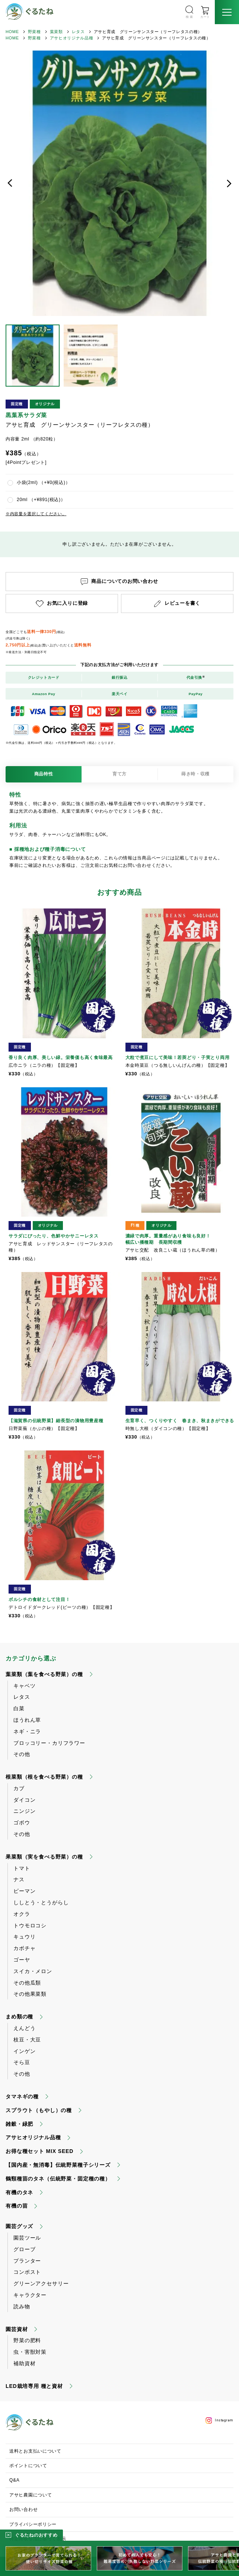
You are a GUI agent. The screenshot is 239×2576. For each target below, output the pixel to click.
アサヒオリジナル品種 (71, 38)
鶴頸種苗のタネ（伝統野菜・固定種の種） (58, 2179)
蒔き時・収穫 (195, 774)
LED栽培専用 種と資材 (34, 2386)
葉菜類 (56, 31)
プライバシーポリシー (33, 2524)
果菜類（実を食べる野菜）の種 (44, 1857)
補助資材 (24, 2363)
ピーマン (24, 1891)
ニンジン (24, 1811)
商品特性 (43, 774)
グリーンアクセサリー (40, 2283)
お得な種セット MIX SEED (39, 2151)
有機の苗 (17, 2206)
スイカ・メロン (32, 1971)
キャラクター (30, 2295)
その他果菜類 (30, 1994)
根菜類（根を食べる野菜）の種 (44, 1777)
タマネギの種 (22, 2096)
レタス (78, 31)
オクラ (21, 1914)
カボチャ (24, 1948)
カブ (19, 1788)
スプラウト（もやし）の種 (39, 2110)
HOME (12, 31)
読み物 (21, 2306)
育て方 (119, 774)
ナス (19, 1879)
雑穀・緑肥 (19, 2124)
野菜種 (34, 31)
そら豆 (21, 2062)
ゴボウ (21, 1823)
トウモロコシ (30, 1925)
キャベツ (24, 1686)
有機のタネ (19, 2192)
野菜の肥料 (27, 2340)
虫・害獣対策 (30, 2352)
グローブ (24, 2249)
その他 (21, 1754)
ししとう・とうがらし (40, 1902)
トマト (21, 1868)
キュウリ (24, 1937)
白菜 (19, 1708)
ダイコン (24, 1800)
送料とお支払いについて (35, 2451)
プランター (27, 2261)
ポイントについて (28, 2465)
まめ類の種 (19, 2017)
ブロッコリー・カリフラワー (49, 1743)
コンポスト (27, 2272)
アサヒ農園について (30, 2495)
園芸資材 (17, 2329)
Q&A (14, 2480)
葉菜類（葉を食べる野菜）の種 (44, 1674)
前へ (10, 183)
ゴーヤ (21, 1960)
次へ (229, 183)
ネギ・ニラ (27, 1731)
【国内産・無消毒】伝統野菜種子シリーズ (58, 2165)
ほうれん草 (27, 1720)
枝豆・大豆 (27, 2040)
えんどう (24, 2028)
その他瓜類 (27, 1983)
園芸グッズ (19, 2226)
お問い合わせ (23, 2509)
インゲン (24, 2051)
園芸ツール (27, 2238)
